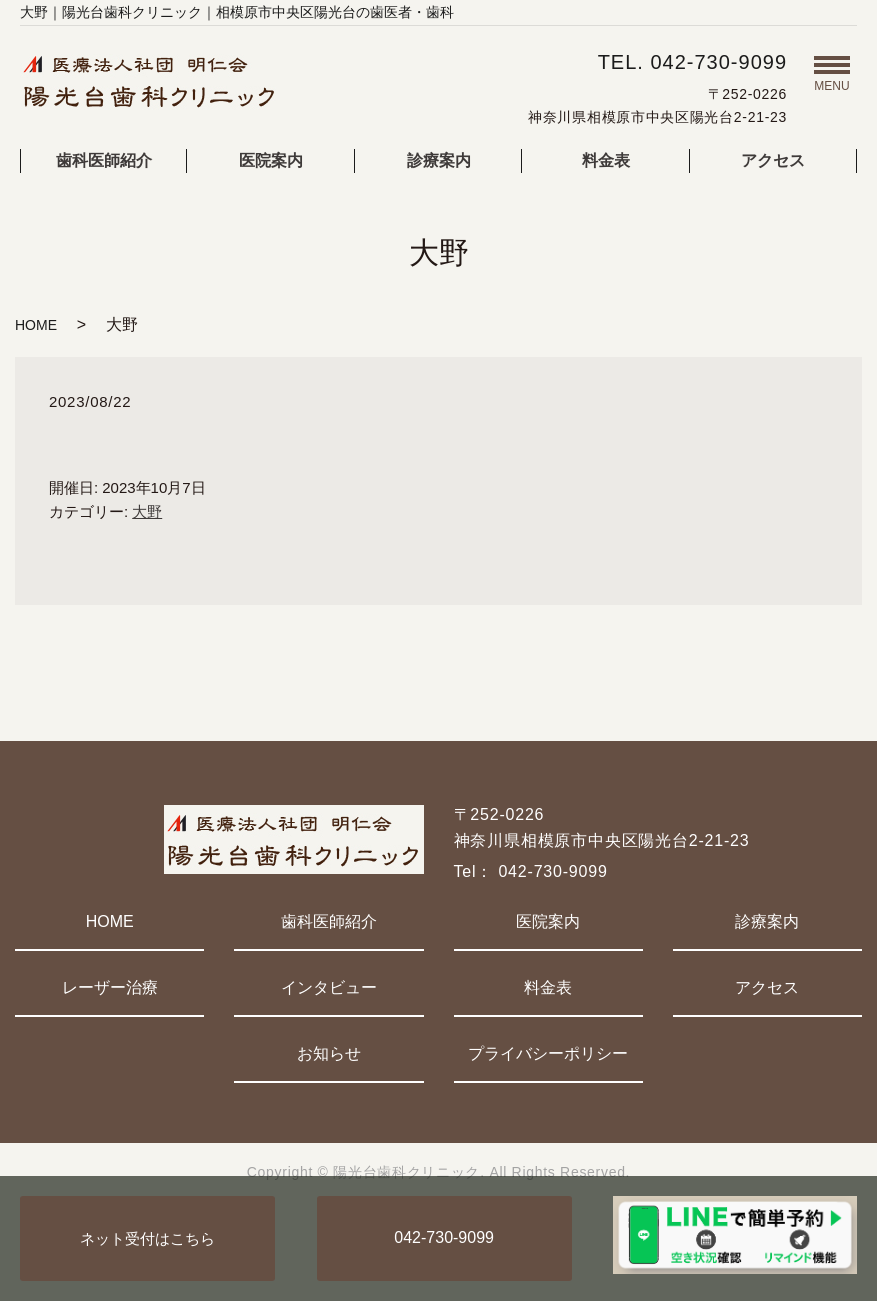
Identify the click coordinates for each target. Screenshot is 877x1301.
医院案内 (271, 160)
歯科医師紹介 (104, 160)
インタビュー (329, 987)
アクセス (773, 160)
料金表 (606, 160)
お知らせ (329, 1053)
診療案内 (439, 160)
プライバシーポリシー (548, 1053)
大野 (147, 511)
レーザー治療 (110, 987)
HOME (36, 325)
